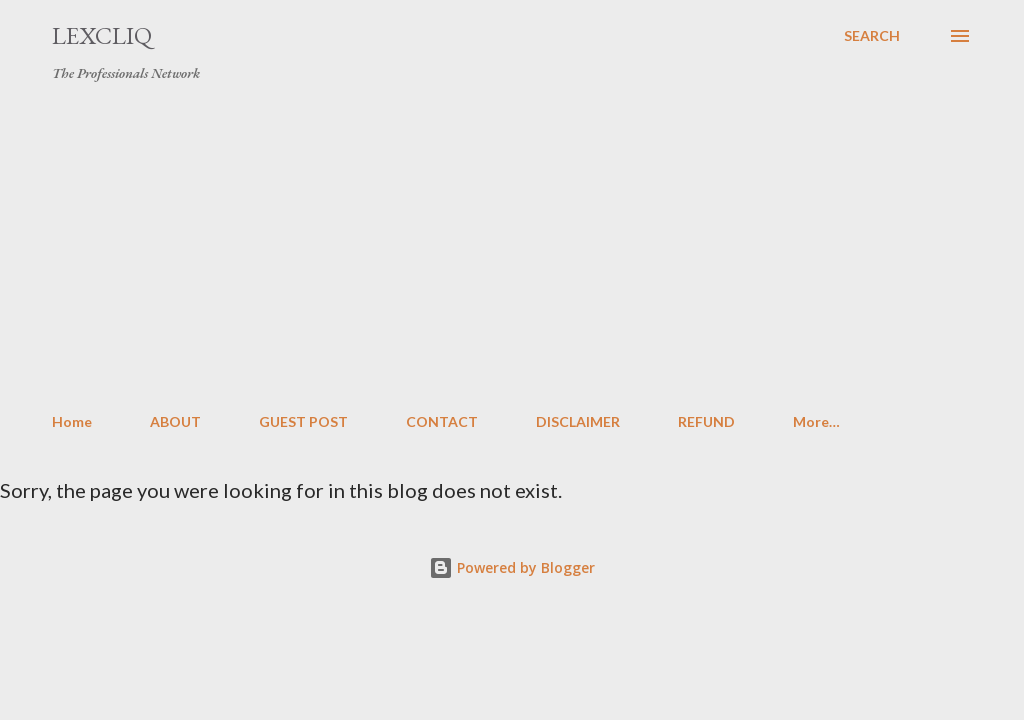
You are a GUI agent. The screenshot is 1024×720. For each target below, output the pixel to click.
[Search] (872, 36)
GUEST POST (303, 421)
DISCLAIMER (578, 421)
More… (816, 421)
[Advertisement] (512, 248)
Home (72, 421)
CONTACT (442, 421)
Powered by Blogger (512, 567)
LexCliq (102, 35)
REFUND (706, 421)
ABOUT (175, 421)
